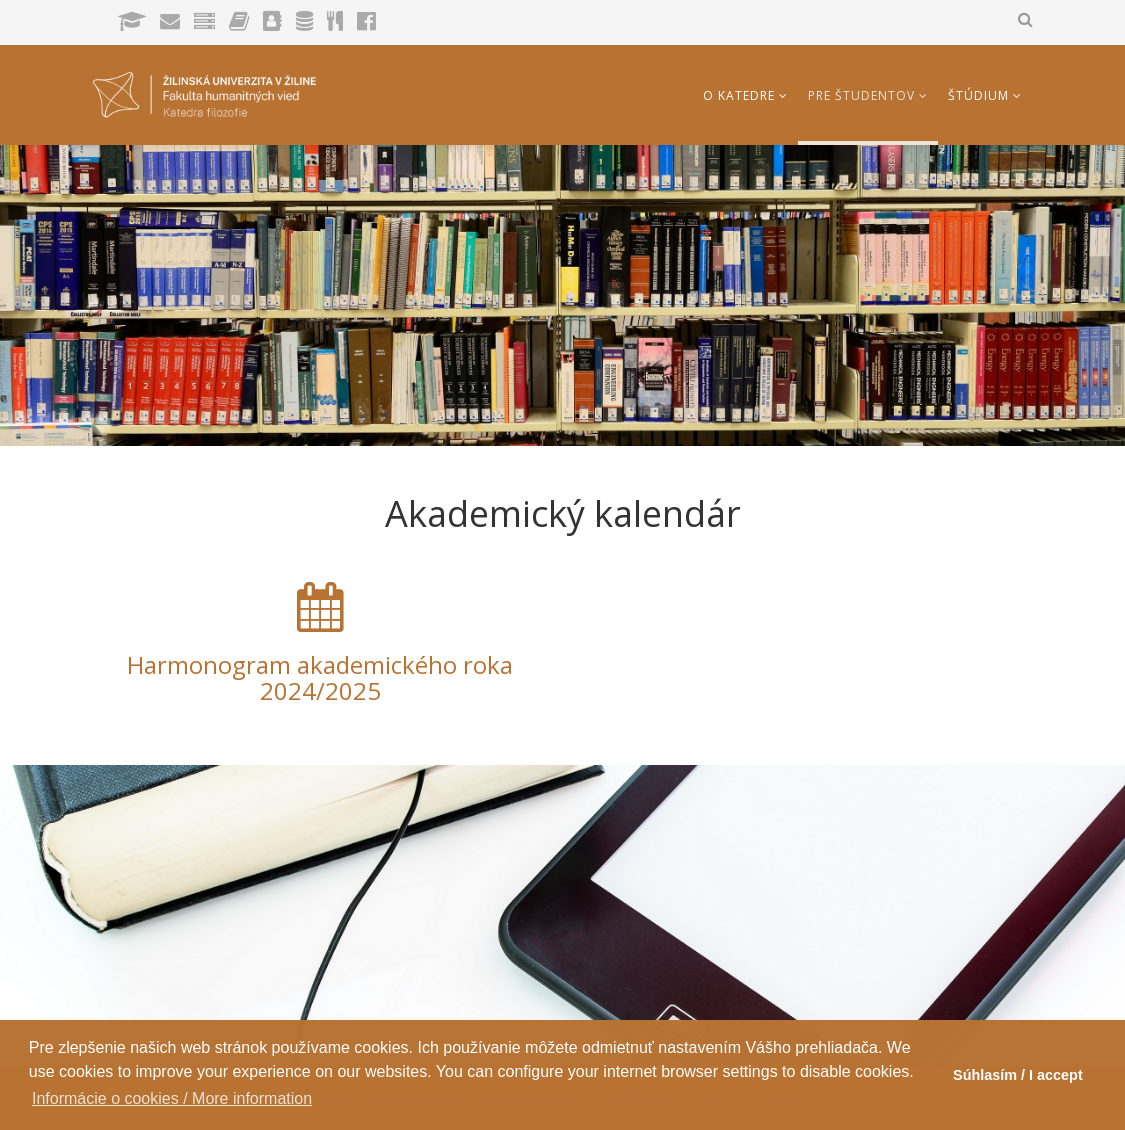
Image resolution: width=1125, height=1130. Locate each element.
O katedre (739, 95)
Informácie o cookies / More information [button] (172, 1098)
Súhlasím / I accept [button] (1018, 1075)
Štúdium (978, 95)
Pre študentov (861, 95)
